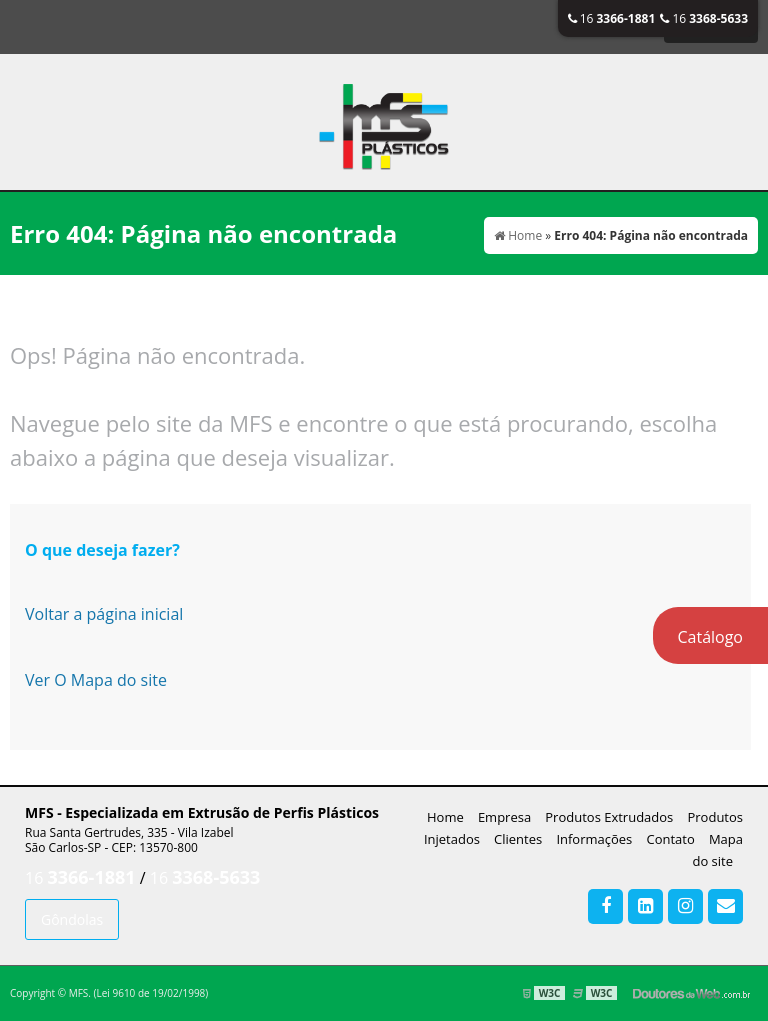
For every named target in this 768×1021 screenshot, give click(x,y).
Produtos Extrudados (609, 817)
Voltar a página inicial (104, 614)
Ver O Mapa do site (96, 680)
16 (612, 18)
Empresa (504, 817)
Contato (670, 839)
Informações (594, 839)
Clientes (518, 839)
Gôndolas (72, 919)
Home (445, 817)
